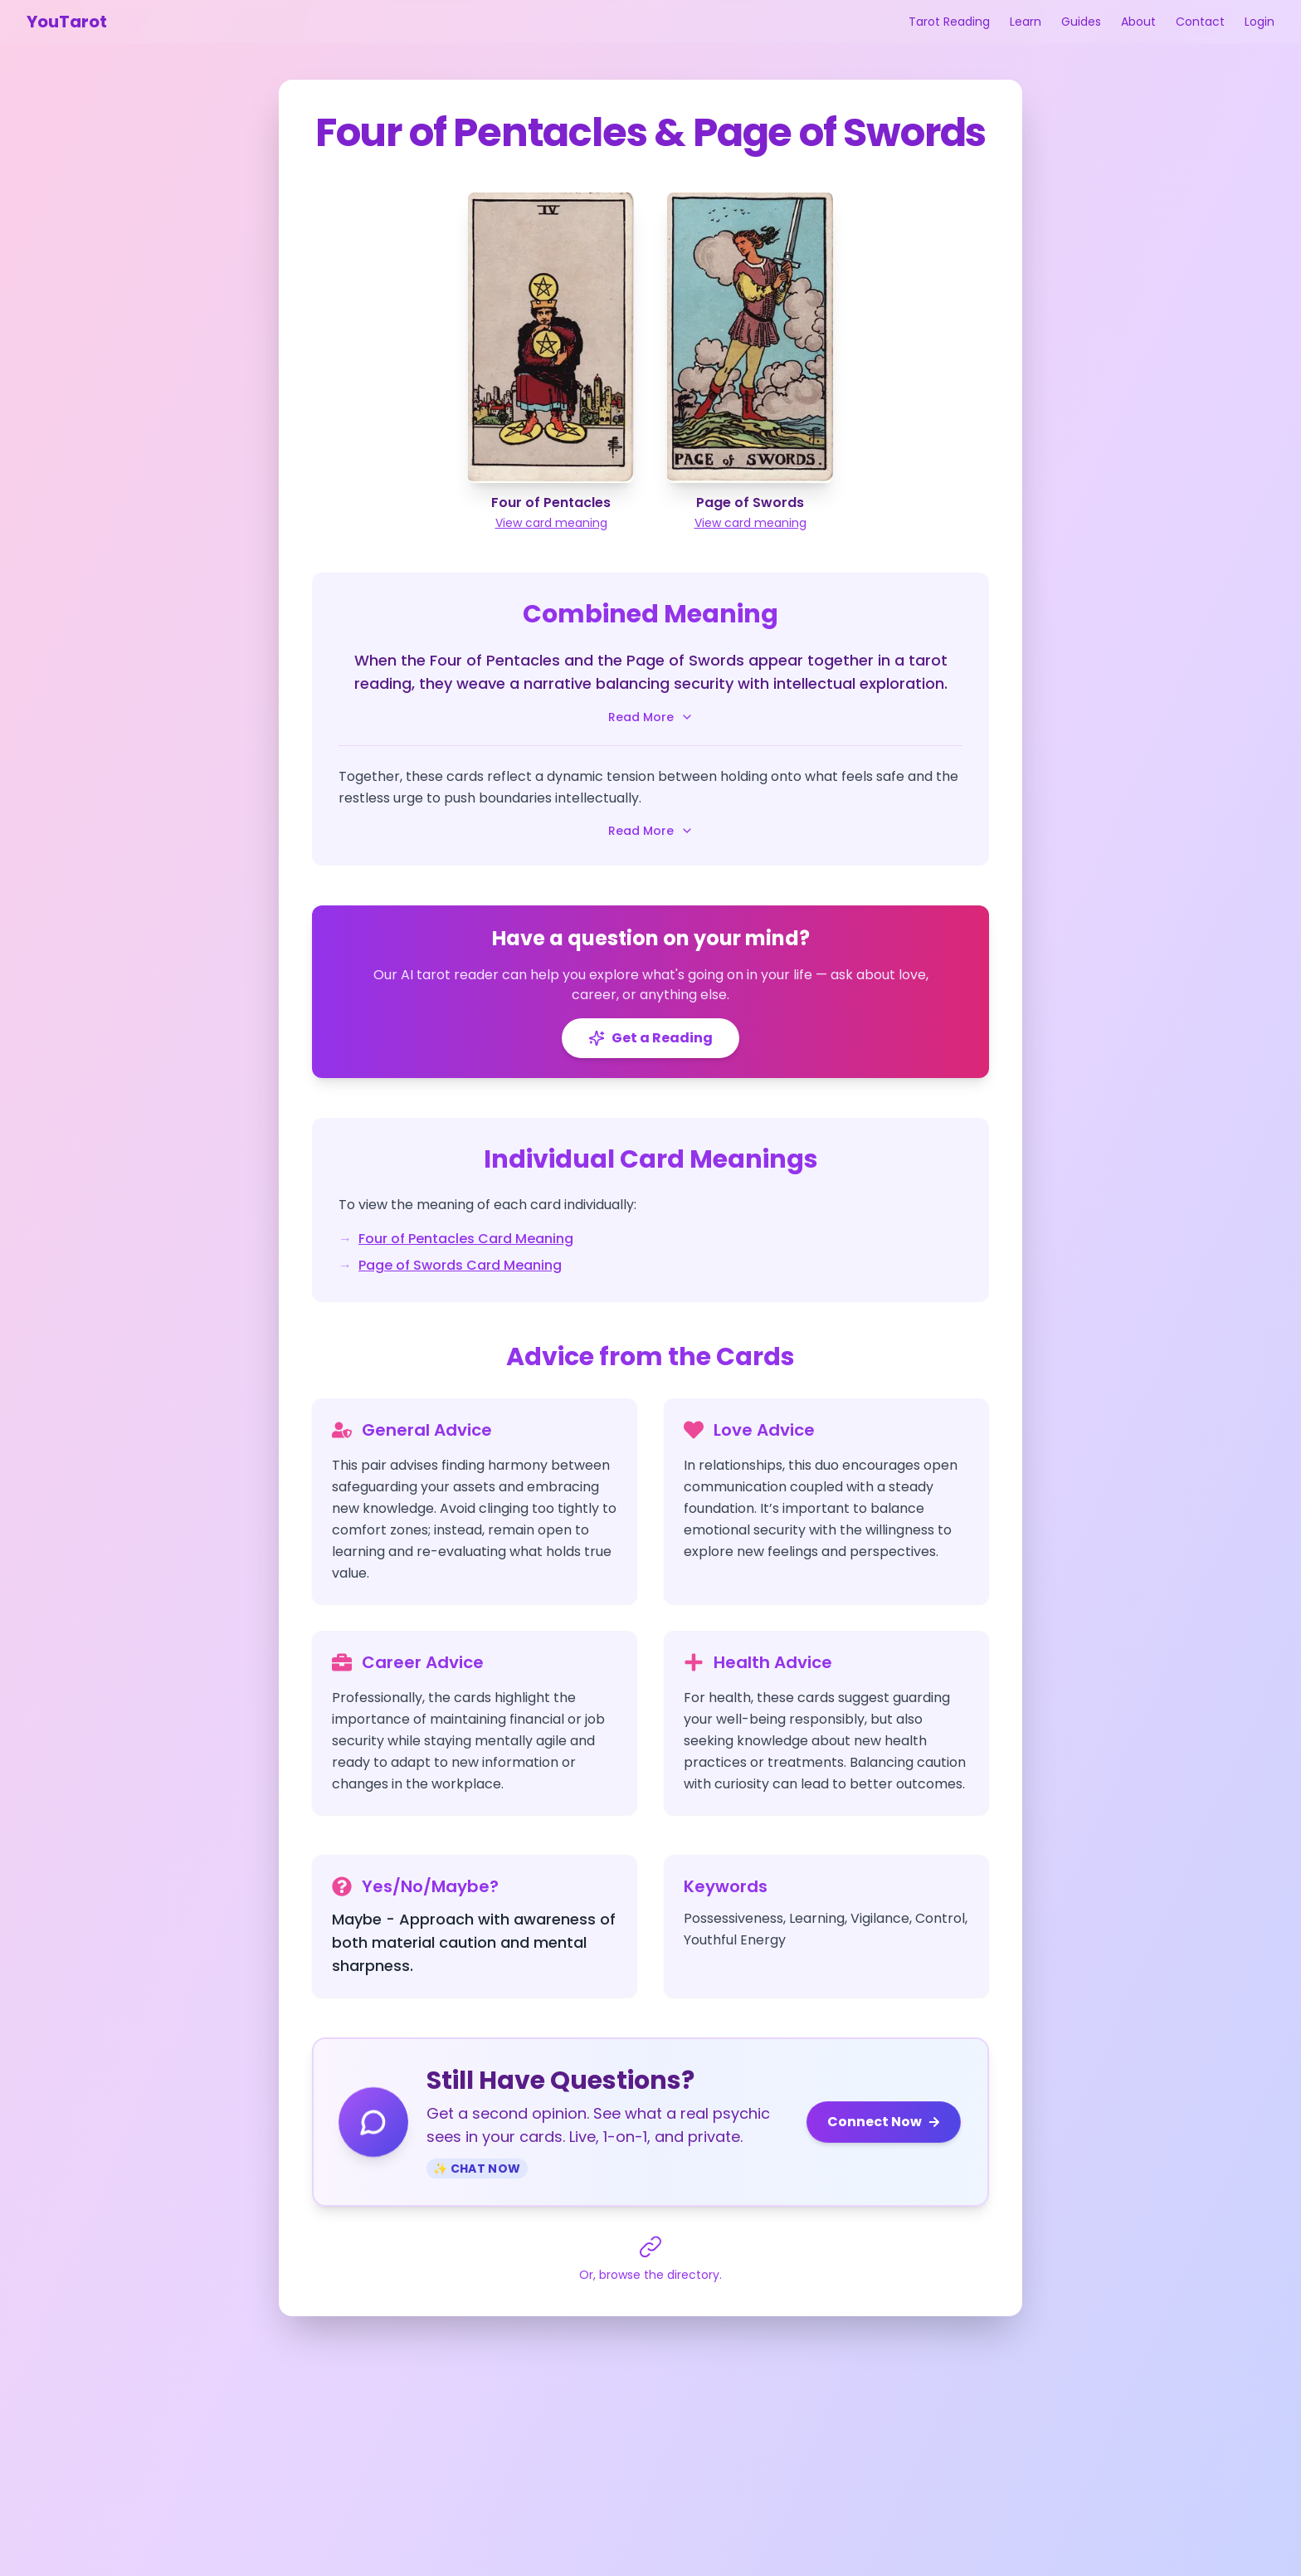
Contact (1200, 21)
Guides (1081, 21)
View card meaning (551, 523)
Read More (651, 717)
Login (1259, 21)
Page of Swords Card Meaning (460, 1265)
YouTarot (67, 21)
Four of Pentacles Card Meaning (465, 1238)
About (1138, 21)
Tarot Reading (949, 21)
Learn (1025, 21)
